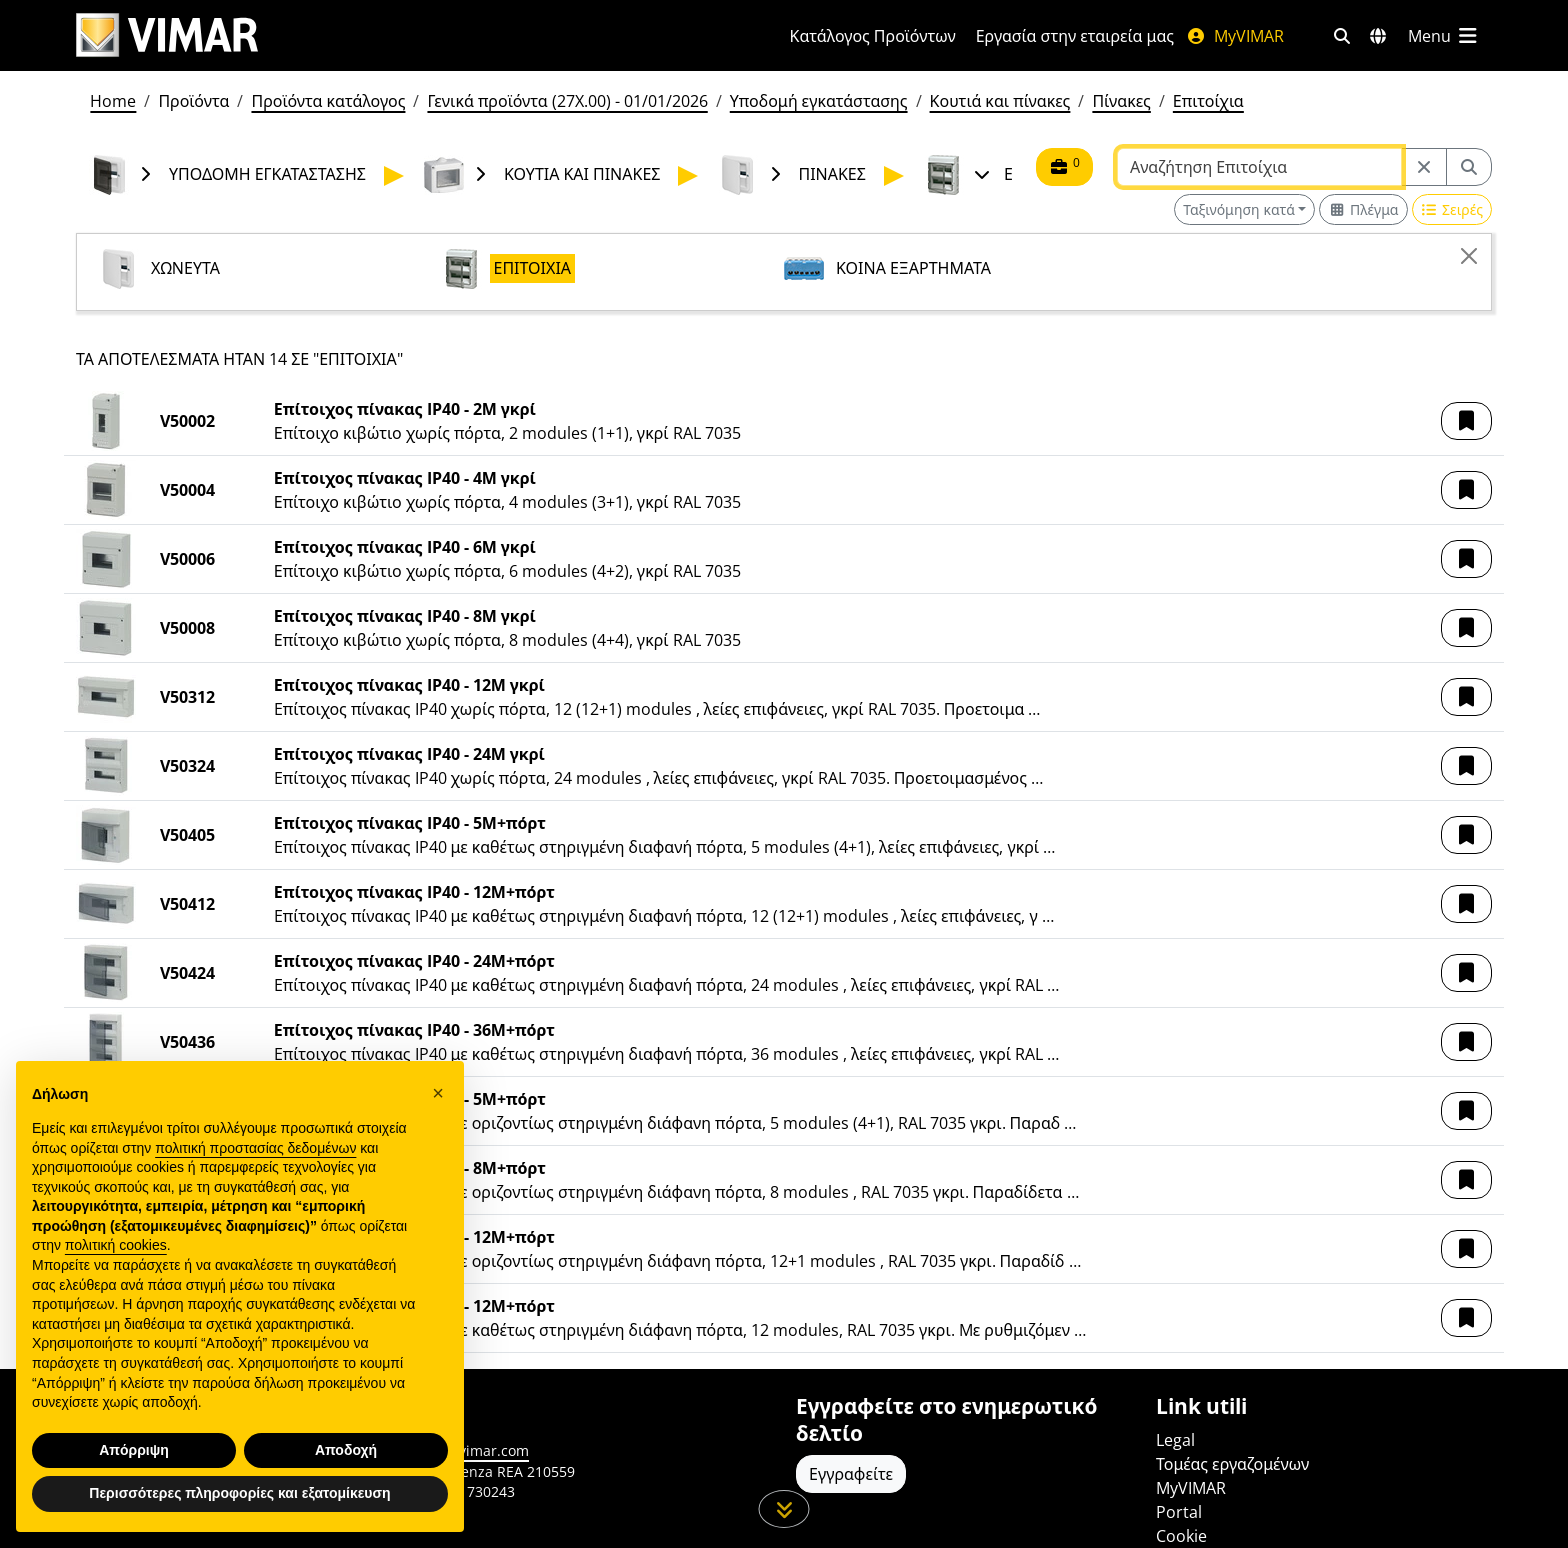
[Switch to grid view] (1363, 209)
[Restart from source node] (1424, 167)
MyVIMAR (1235, 36)
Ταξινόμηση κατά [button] (1239, 209)
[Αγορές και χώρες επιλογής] (1378, 36)
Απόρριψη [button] (134, 1450)
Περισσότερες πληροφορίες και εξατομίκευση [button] (239, 1493)
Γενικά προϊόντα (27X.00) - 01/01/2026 (567, 101)
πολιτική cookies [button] (116, 1246)
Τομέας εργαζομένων (1232, 1464)
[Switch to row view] (1452, 209)
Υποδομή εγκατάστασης (819, 101)
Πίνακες (1121, 101)
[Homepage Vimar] (409, 35)
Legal (1175, 1440)
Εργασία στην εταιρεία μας (1075, 36)
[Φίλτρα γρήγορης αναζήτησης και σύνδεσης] (1342, 36)
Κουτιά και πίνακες (1000, 101)
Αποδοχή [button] (346, 1450)
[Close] (1469, 256)
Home (113, 101)
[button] (1466, 421)
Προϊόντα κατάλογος (328, 101)
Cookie (1181, 1536)
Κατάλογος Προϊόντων (873, 36)
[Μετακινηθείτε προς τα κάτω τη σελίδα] (784, 1509)
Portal (1179, 1512)
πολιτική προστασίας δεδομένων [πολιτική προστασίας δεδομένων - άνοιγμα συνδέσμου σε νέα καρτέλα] (255, 1148)
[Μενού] (1444, 36)
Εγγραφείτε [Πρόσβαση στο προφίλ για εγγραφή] (851, 1474)
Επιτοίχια (1208, 101)
